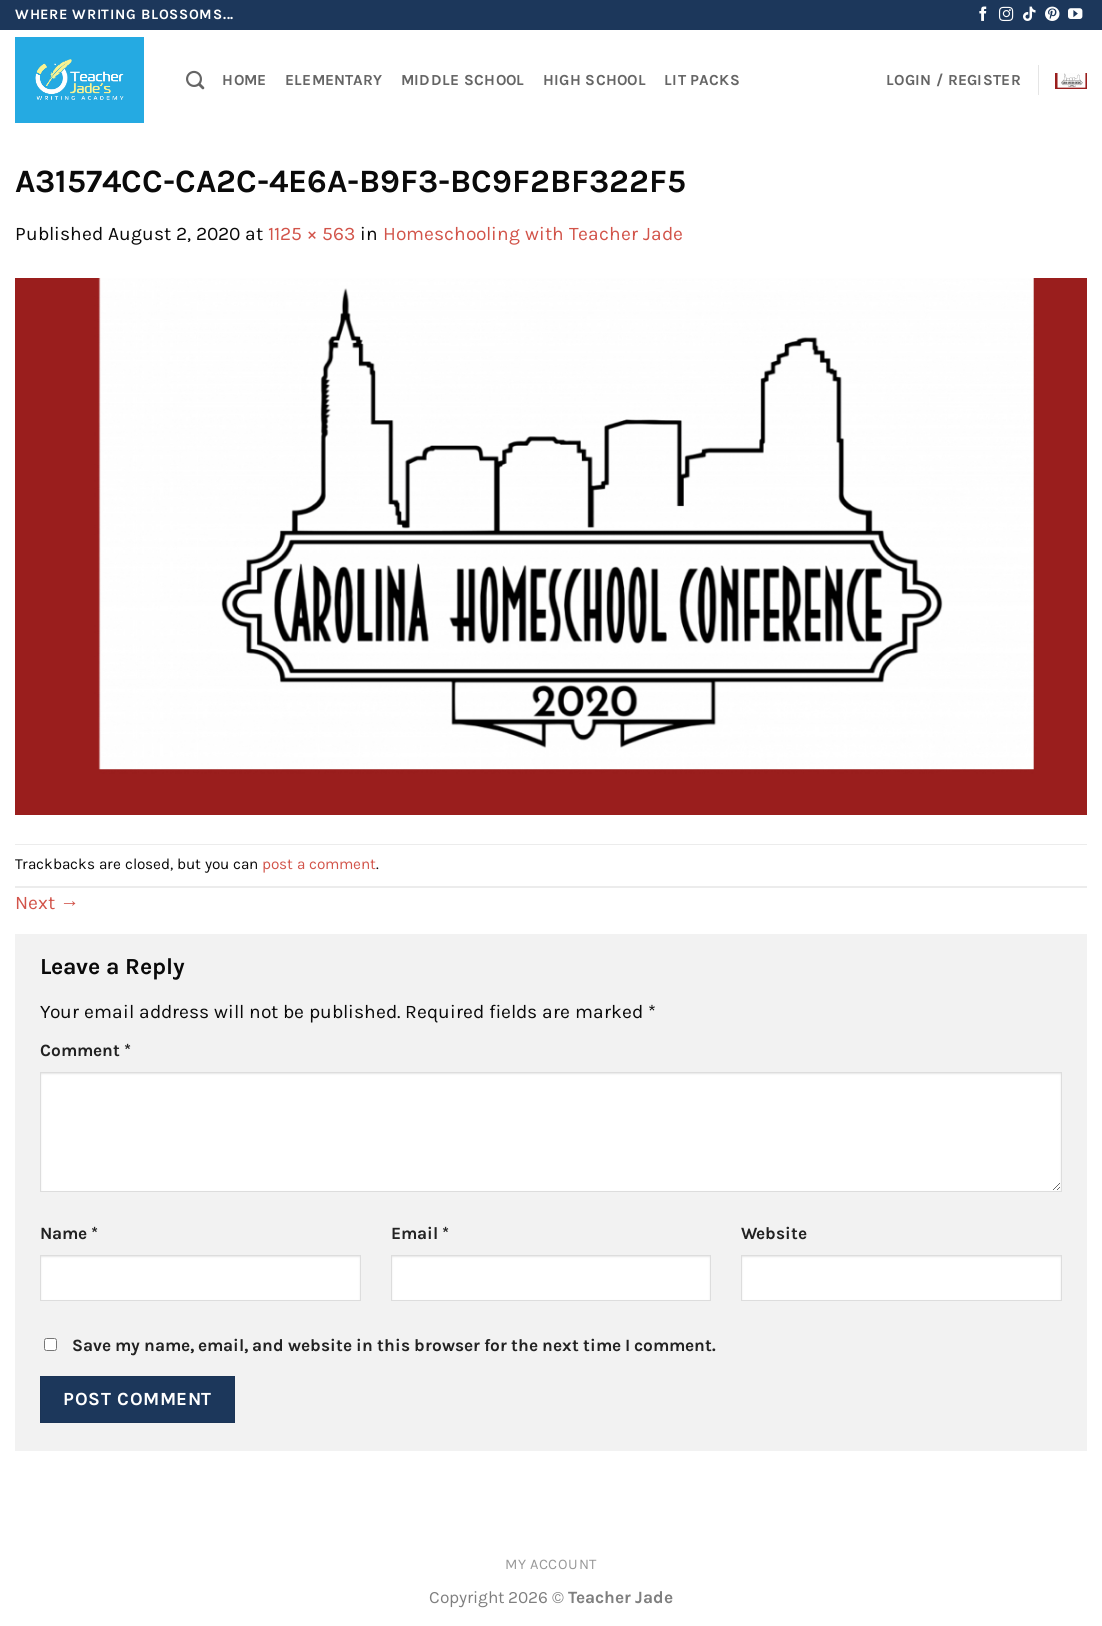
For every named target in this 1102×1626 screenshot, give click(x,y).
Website (774, 1233)
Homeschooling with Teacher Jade (533, 233)
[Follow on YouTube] (1075, 15)
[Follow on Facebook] (983, 15)
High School (594, 80)
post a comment (319, 864)
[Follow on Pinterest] (1052, 15)
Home (244, 80)
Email (420, 1233)
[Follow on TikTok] (1029, 15)
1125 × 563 (311, 233)
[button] (953, 80)
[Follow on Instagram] (1006, 15)
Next (47, 902)
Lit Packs (702, 80)
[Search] (195, 80)
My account (551, 1564)
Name (69, 1233)
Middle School (463, 80)
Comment (85, 1050)
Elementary (334, 80)
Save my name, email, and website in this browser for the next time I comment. (394, 1345)
